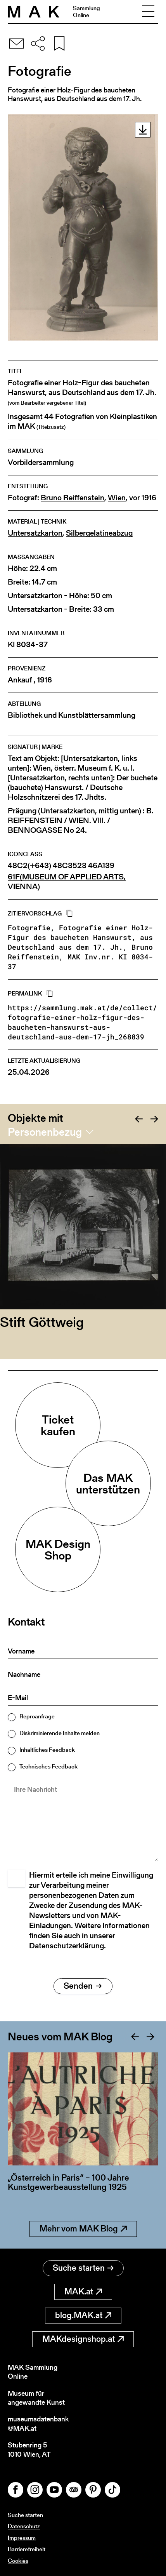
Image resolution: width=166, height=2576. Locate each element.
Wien (117, 498)
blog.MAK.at (83, 2315)
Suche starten (83, 2268)
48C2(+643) (29, 865)
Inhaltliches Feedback (47, 1750)
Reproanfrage (37, 1716)
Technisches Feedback (48, 1766)
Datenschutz (24, 2526)
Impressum (22, 2538)
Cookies (18, 2561)
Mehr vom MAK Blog (83, 2229)
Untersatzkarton (35, 533)
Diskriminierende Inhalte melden (59, 1733)
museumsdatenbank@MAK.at (38, 2423)
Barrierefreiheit (26, 2549)
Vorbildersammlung (41, 462)
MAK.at (83, 2291)
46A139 (101, 865)
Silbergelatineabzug (99, 533)
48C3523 (69, 865)
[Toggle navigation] (148, 11)
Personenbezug (45, 1132)
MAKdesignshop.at (83, 2339)
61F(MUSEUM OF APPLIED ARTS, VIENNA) (67, 881)
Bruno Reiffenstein (72, 498)
